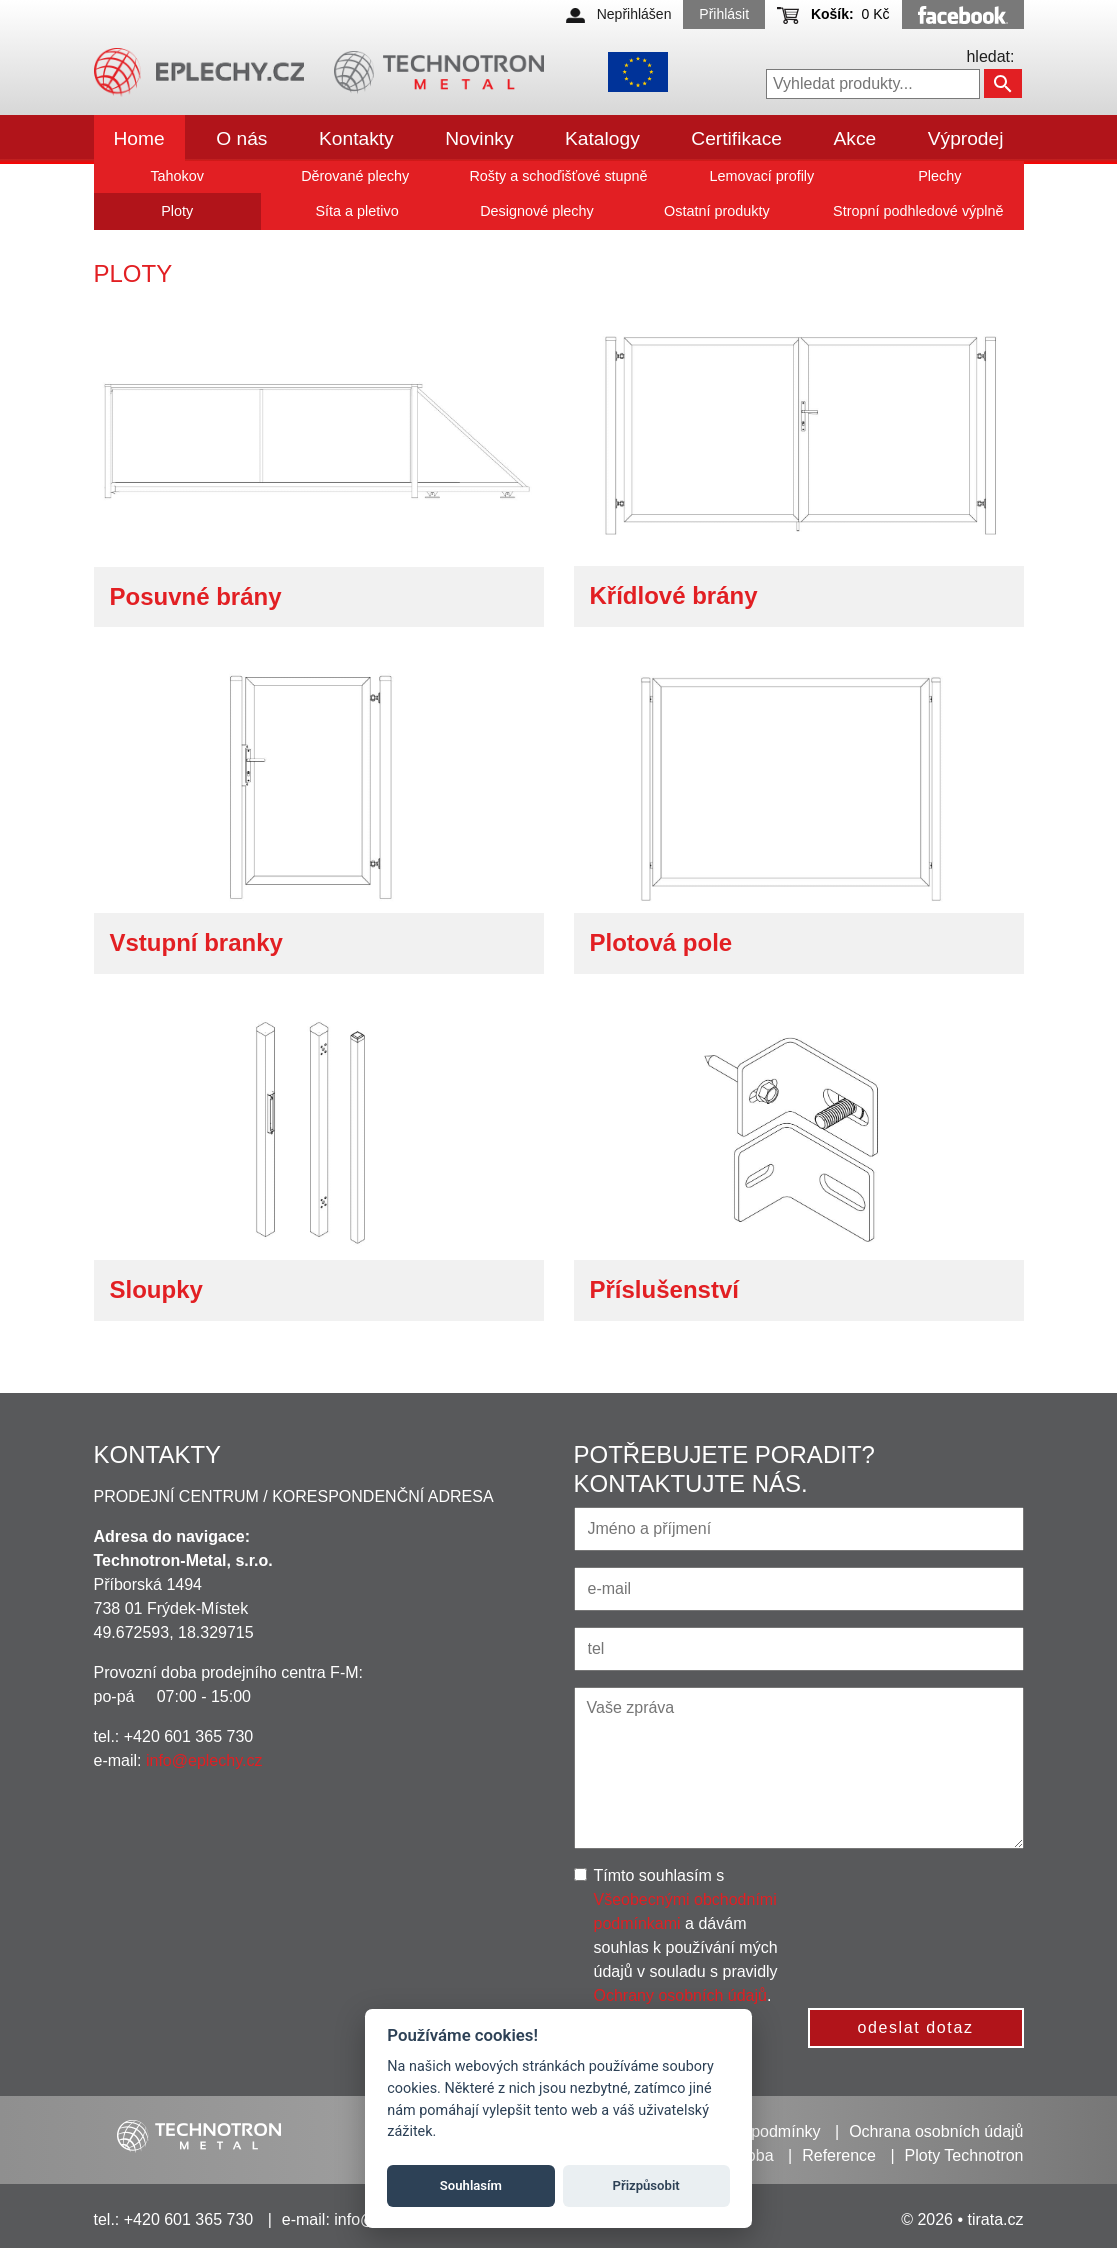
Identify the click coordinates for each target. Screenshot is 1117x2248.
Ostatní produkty (717, 211)
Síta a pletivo (356, 211)
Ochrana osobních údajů (936, 2131)
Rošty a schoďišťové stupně (558, 176)
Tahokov (177, 176)
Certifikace (736, 138)
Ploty (177, 211)
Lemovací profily (761, 176)
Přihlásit (724, 14)
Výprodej (966, 138)
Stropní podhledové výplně (918, 211)
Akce (855, 138)
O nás (241, 138)
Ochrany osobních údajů (680, 1995)
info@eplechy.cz (204, 1760)
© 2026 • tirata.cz (962, 2219)
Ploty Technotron (964, 2155)
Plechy (939, 176)
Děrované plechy (355, 176)
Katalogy (602, 138)
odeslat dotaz (916, 2027)
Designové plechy (537, 211)
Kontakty (356, 138)
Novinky (479, 138)
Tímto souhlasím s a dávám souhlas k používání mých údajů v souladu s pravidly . (686, 1935)
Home (139, 138)
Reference (839, 2155)
